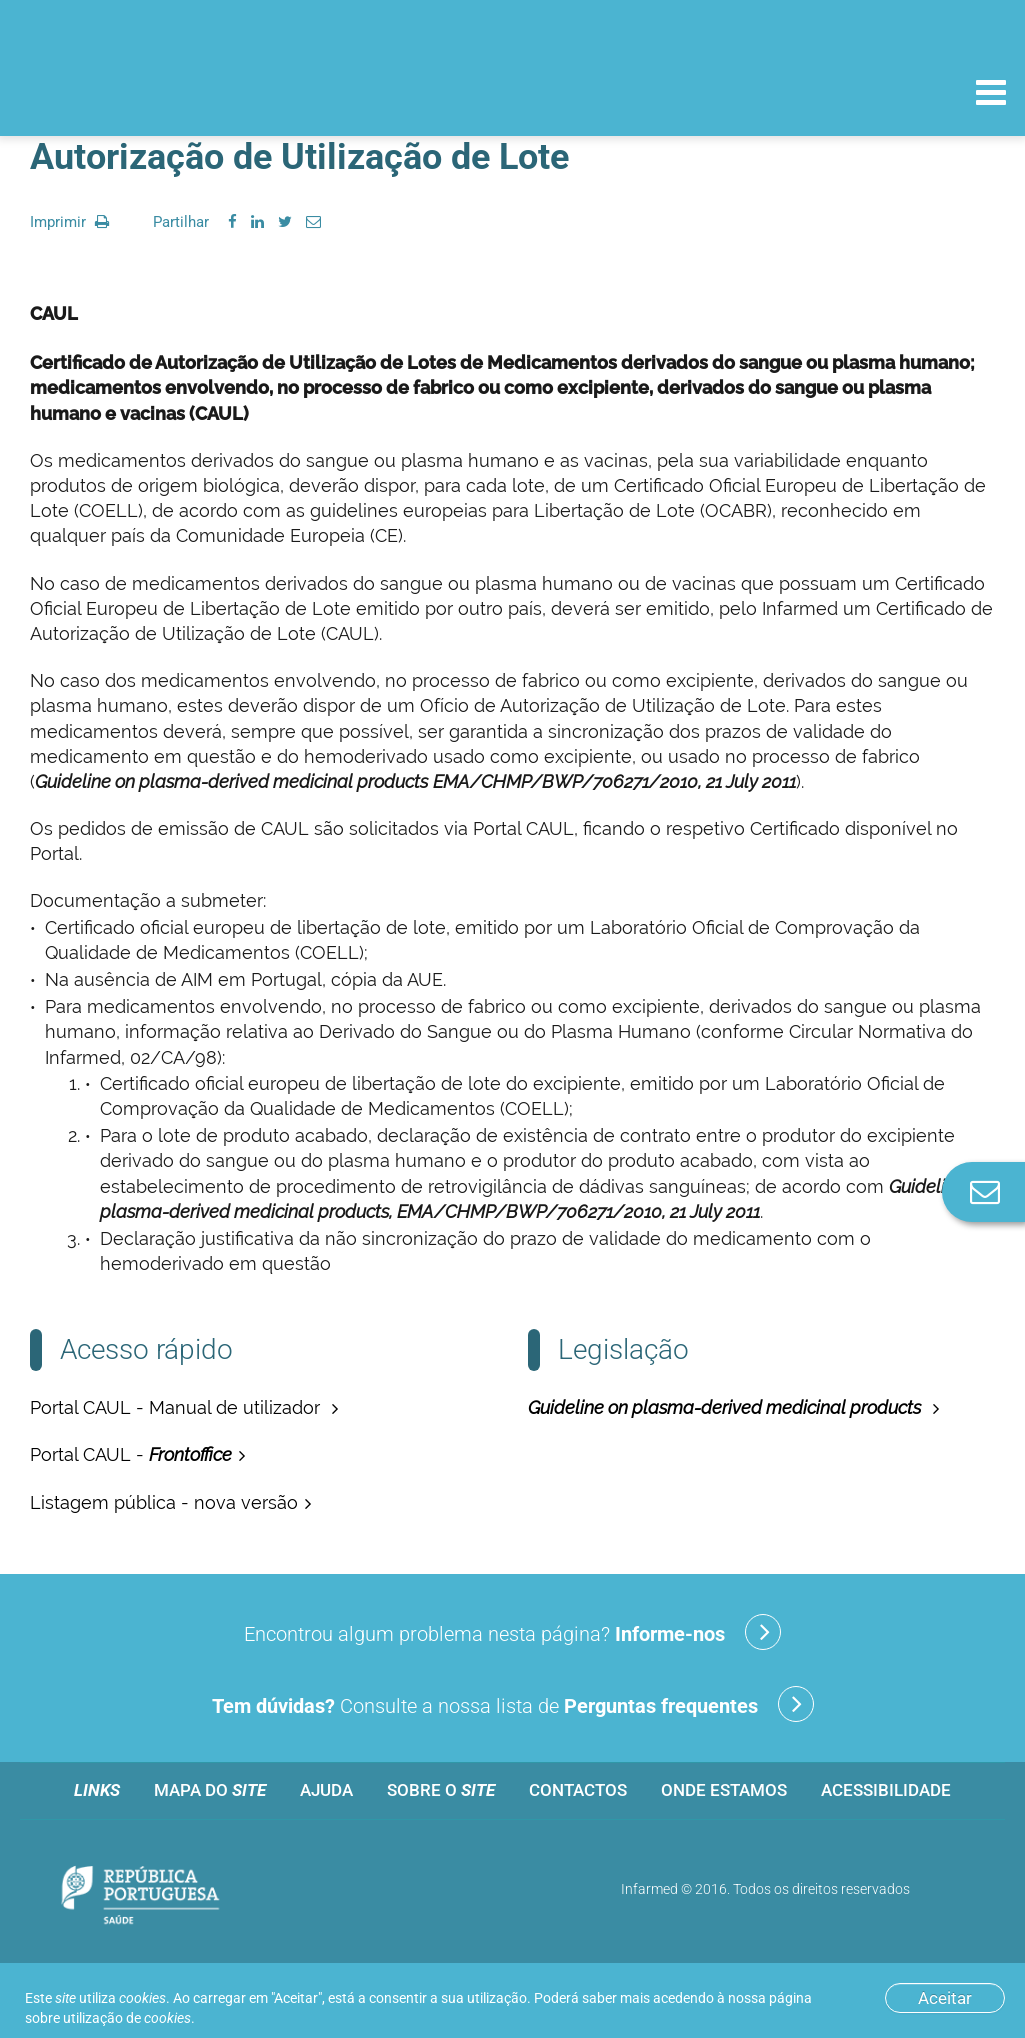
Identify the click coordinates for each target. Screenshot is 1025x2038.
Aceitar (945, 1998)
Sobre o (441, 1790)
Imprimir (69, 222)
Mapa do (210, 1790)
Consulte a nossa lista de (513, 1704)
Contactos (578, 1790)
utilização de (127, 2018)
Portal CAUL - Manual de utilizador (177, 1407)
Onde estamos (724, 1790)
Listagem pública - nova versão (164, 1502)
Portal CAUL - (131, 1454)
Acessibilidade (886, 1790)
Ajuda (326, 1790)
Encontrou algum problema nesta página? (512, 1632)
